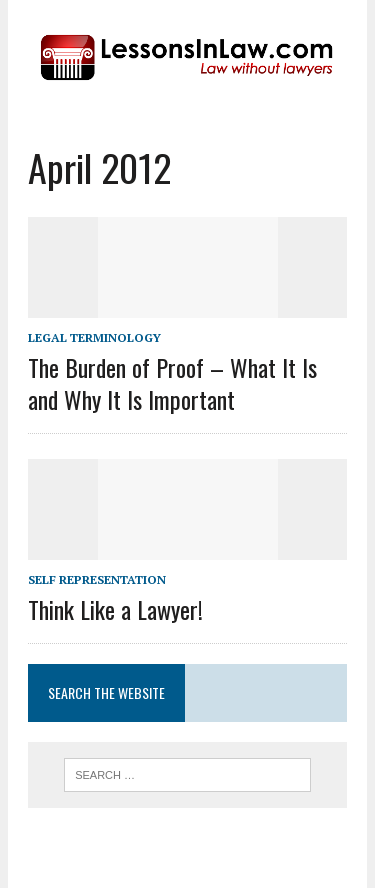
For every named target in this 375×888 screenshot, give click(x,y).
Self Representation (97, 579)
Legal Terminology (94, 337)
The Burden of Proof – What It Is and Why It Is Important (172, 382)
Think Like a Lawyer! (115, 609)
